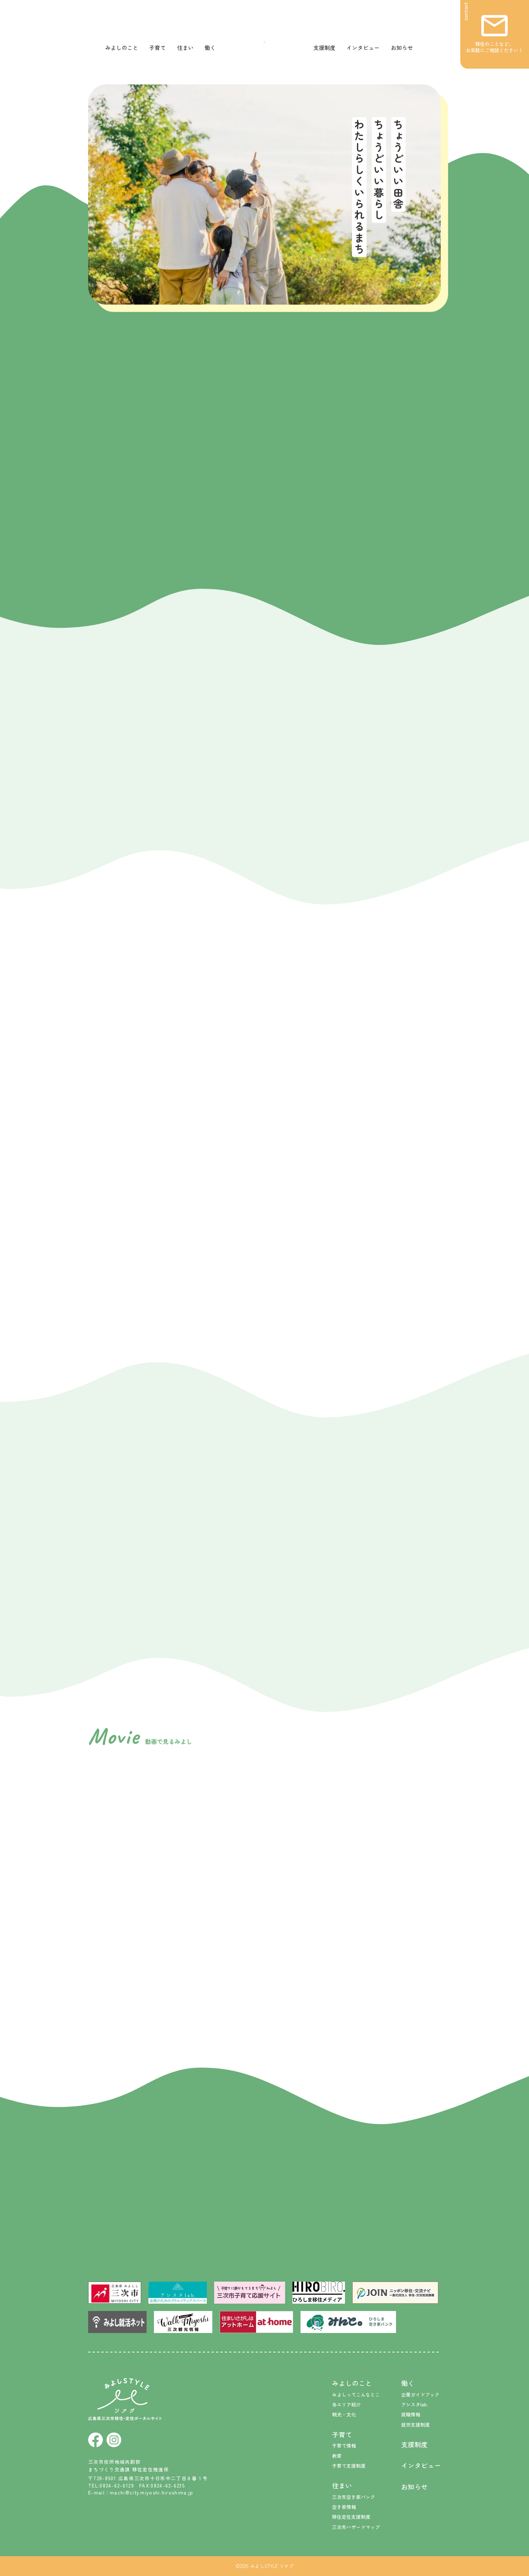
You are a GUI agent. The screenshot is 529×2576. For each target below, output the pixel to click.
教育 (337, 2455)
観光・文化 (344, 2414)
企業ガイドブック (420, 2394)
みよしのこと (121, 47)
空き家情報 (344, 2506)
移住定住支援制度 (351, 2516)
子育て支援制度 (349, 2465)
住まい (185, 47)
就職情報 (410, 2414)
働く (210, 47)
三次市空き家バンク (353, 2496)
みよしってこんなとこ (356, 2394)
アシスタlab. (414, 2404)
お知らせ (402, 47)
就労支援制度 (415, 2424)
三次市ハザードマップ (356, 2527)
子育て (157, 47)
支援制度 (324, 47)
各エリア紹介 (346, 2404)
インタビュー (362, 47)
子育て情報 (344, 2445)
